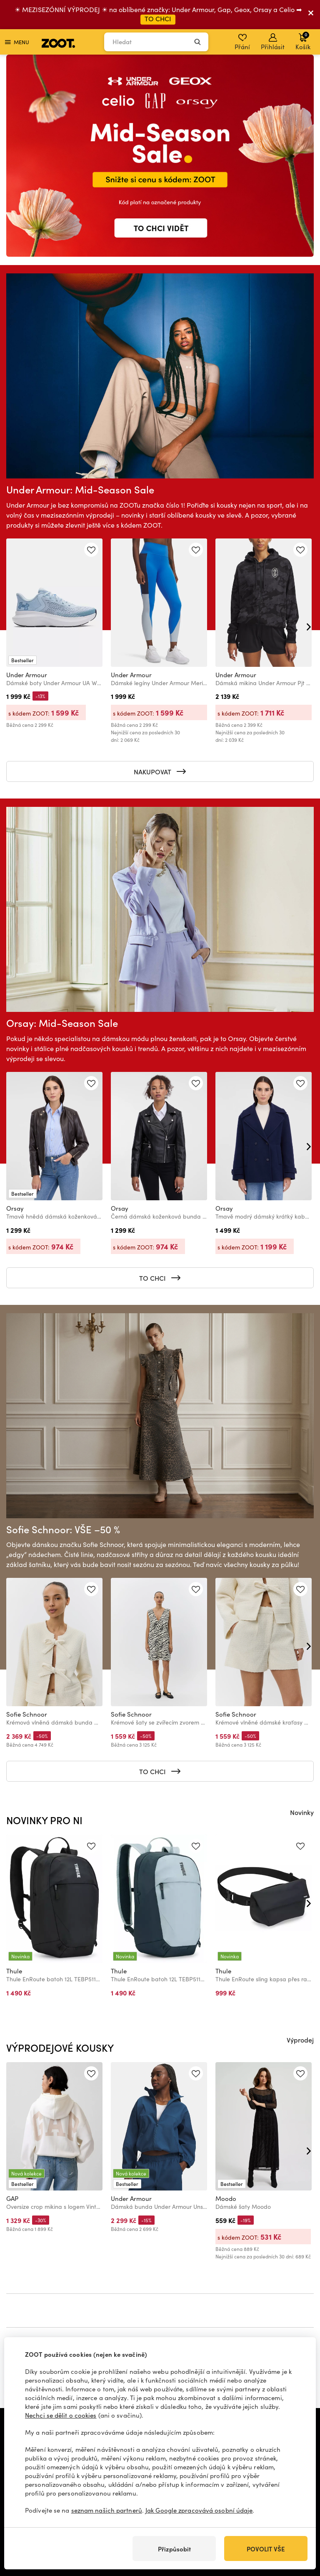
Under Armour (26, 675)
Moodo (225, 2198)
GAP (12, 2198)
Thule (14, 1971)
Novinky (302, 1812)
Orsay (15, 1208)
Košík (302, 41)
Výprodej (300, 2039)
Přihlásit (273, 42)
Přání (242, 42)
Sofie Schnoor (26, 1714)
